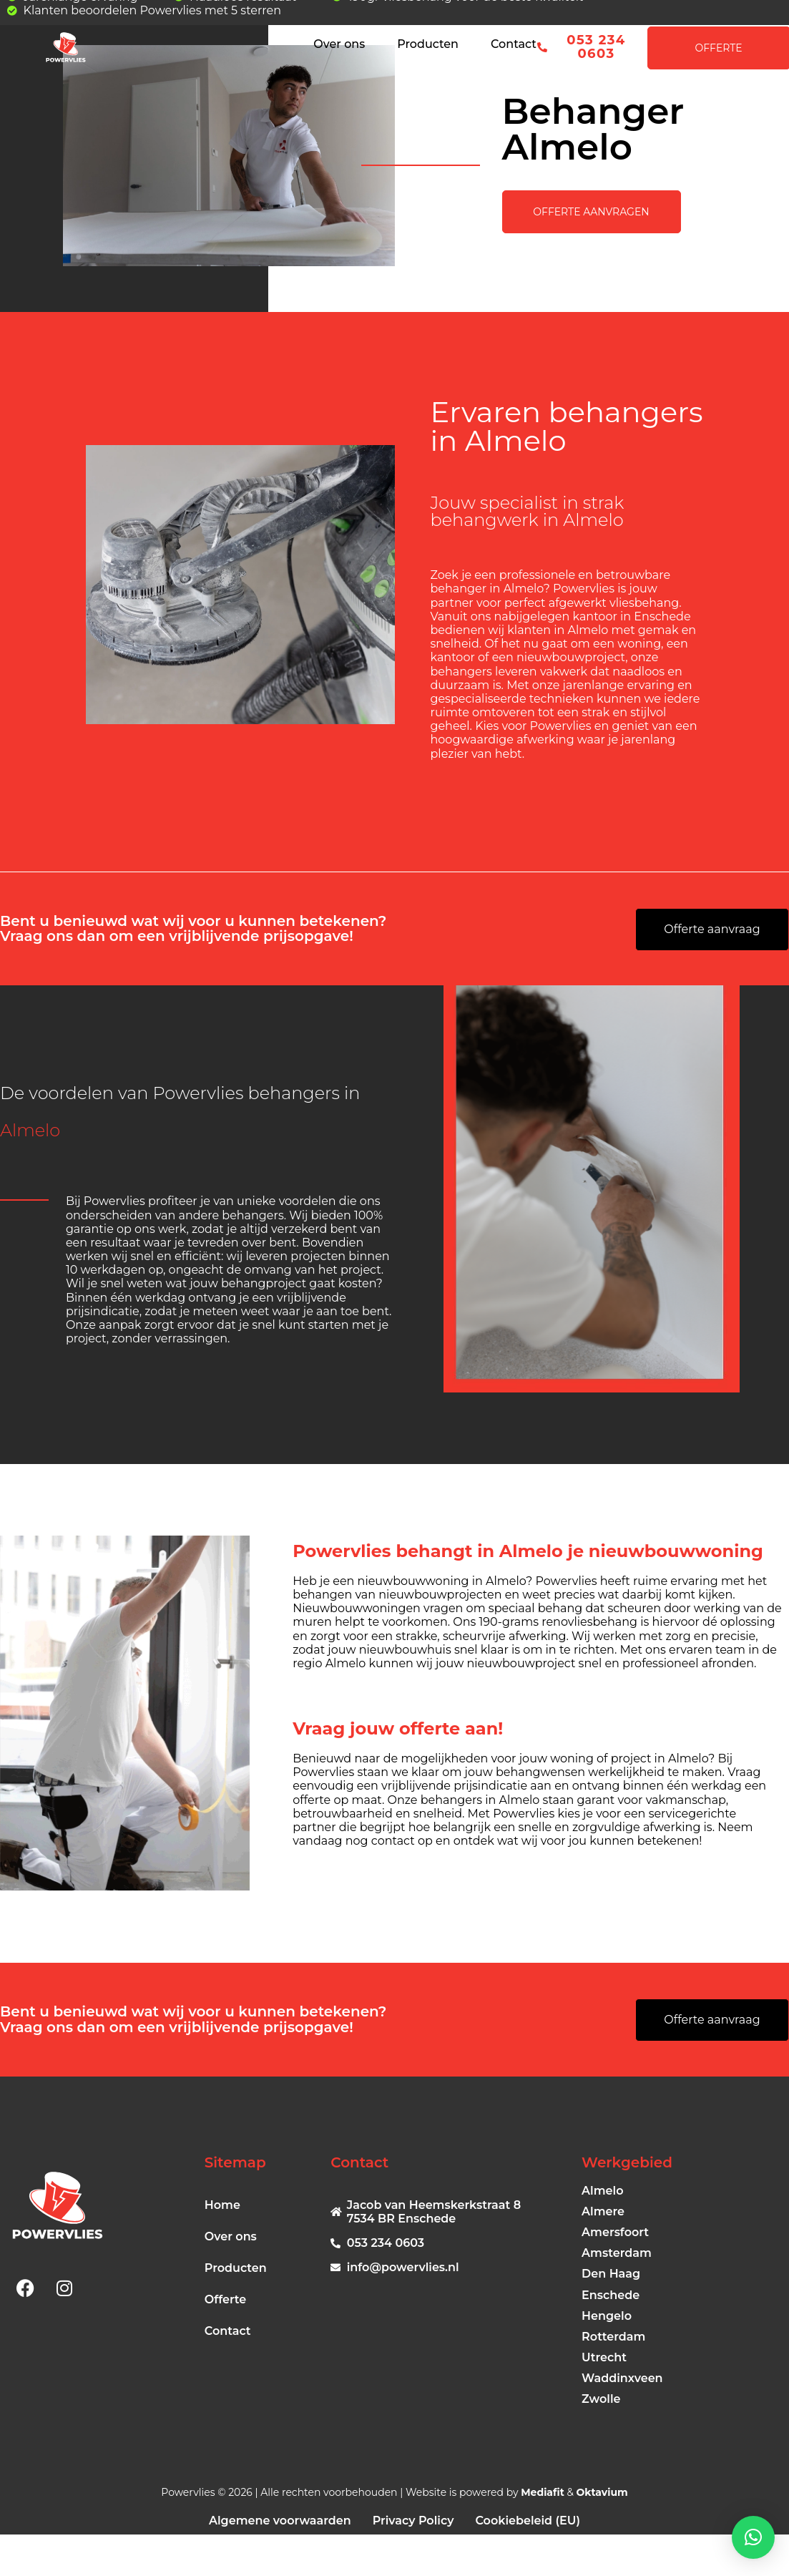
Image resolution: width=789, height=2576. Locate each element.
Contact (513, 44)
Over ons (339, 44)
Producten (428, 44)
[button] (753, 2537)
